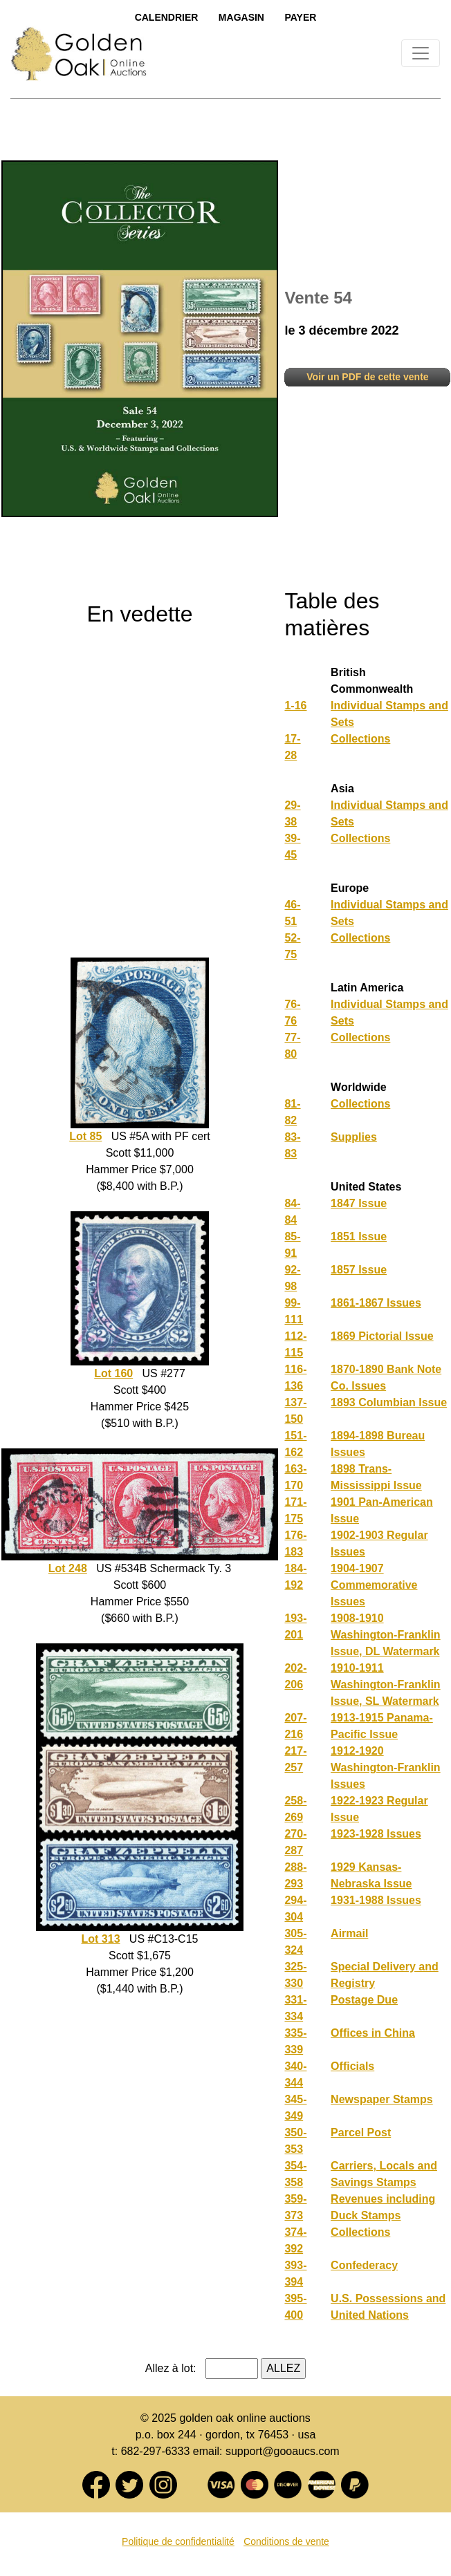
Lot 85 (85, 1136)
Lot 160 (113, 1373)
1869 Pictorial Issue (382, 1336)
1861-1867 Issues (376, 1303)
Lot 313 (101, 1939)
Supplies (354, 1137)
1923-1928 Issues (376, 1834)
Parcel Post (361, 2132)
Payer (300, 17)
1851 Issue (359, 1236)
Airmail (349, 1933)
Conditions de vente (286, 2541)
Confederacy (364, 2265)
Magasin (241, 17)
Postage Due (364, 2000)
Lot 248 (67, 1568)
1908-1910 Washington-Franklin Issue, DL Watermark (386, 1634)
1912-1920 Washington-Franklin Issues (386, 1767)
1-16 (295, 705)
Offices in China (373, 2033)
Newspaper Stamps (382, 2099)
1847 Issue (359, 1203)
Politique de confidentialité (178, 2541)
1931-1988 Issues (376, 1900)
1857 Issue (359, 1270)
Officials (352, 2066)
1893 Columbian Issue (389, 1402)
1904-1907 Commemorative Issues (374, 1584)
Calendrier (167, 17)
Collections (360, 739)
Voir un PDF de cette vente (367, 376)
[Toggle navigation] (420, 53)
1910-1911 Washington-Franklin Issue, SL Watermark (386, 1684)
